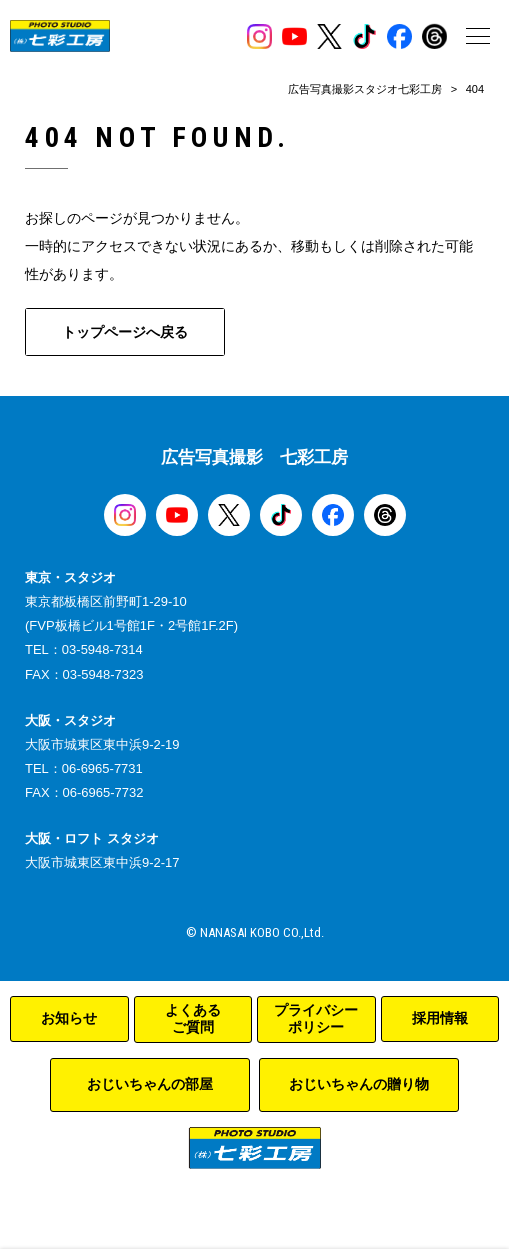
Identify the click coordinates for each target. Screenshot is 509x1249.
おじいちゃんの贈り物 (359, 1084)
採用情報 (440, 1018)
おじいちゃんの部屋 (150, 1084)
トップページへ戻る (125, 332)
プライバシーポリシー (316, 1019)
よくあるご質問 (193, 1019)
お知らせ (69, 1018)
